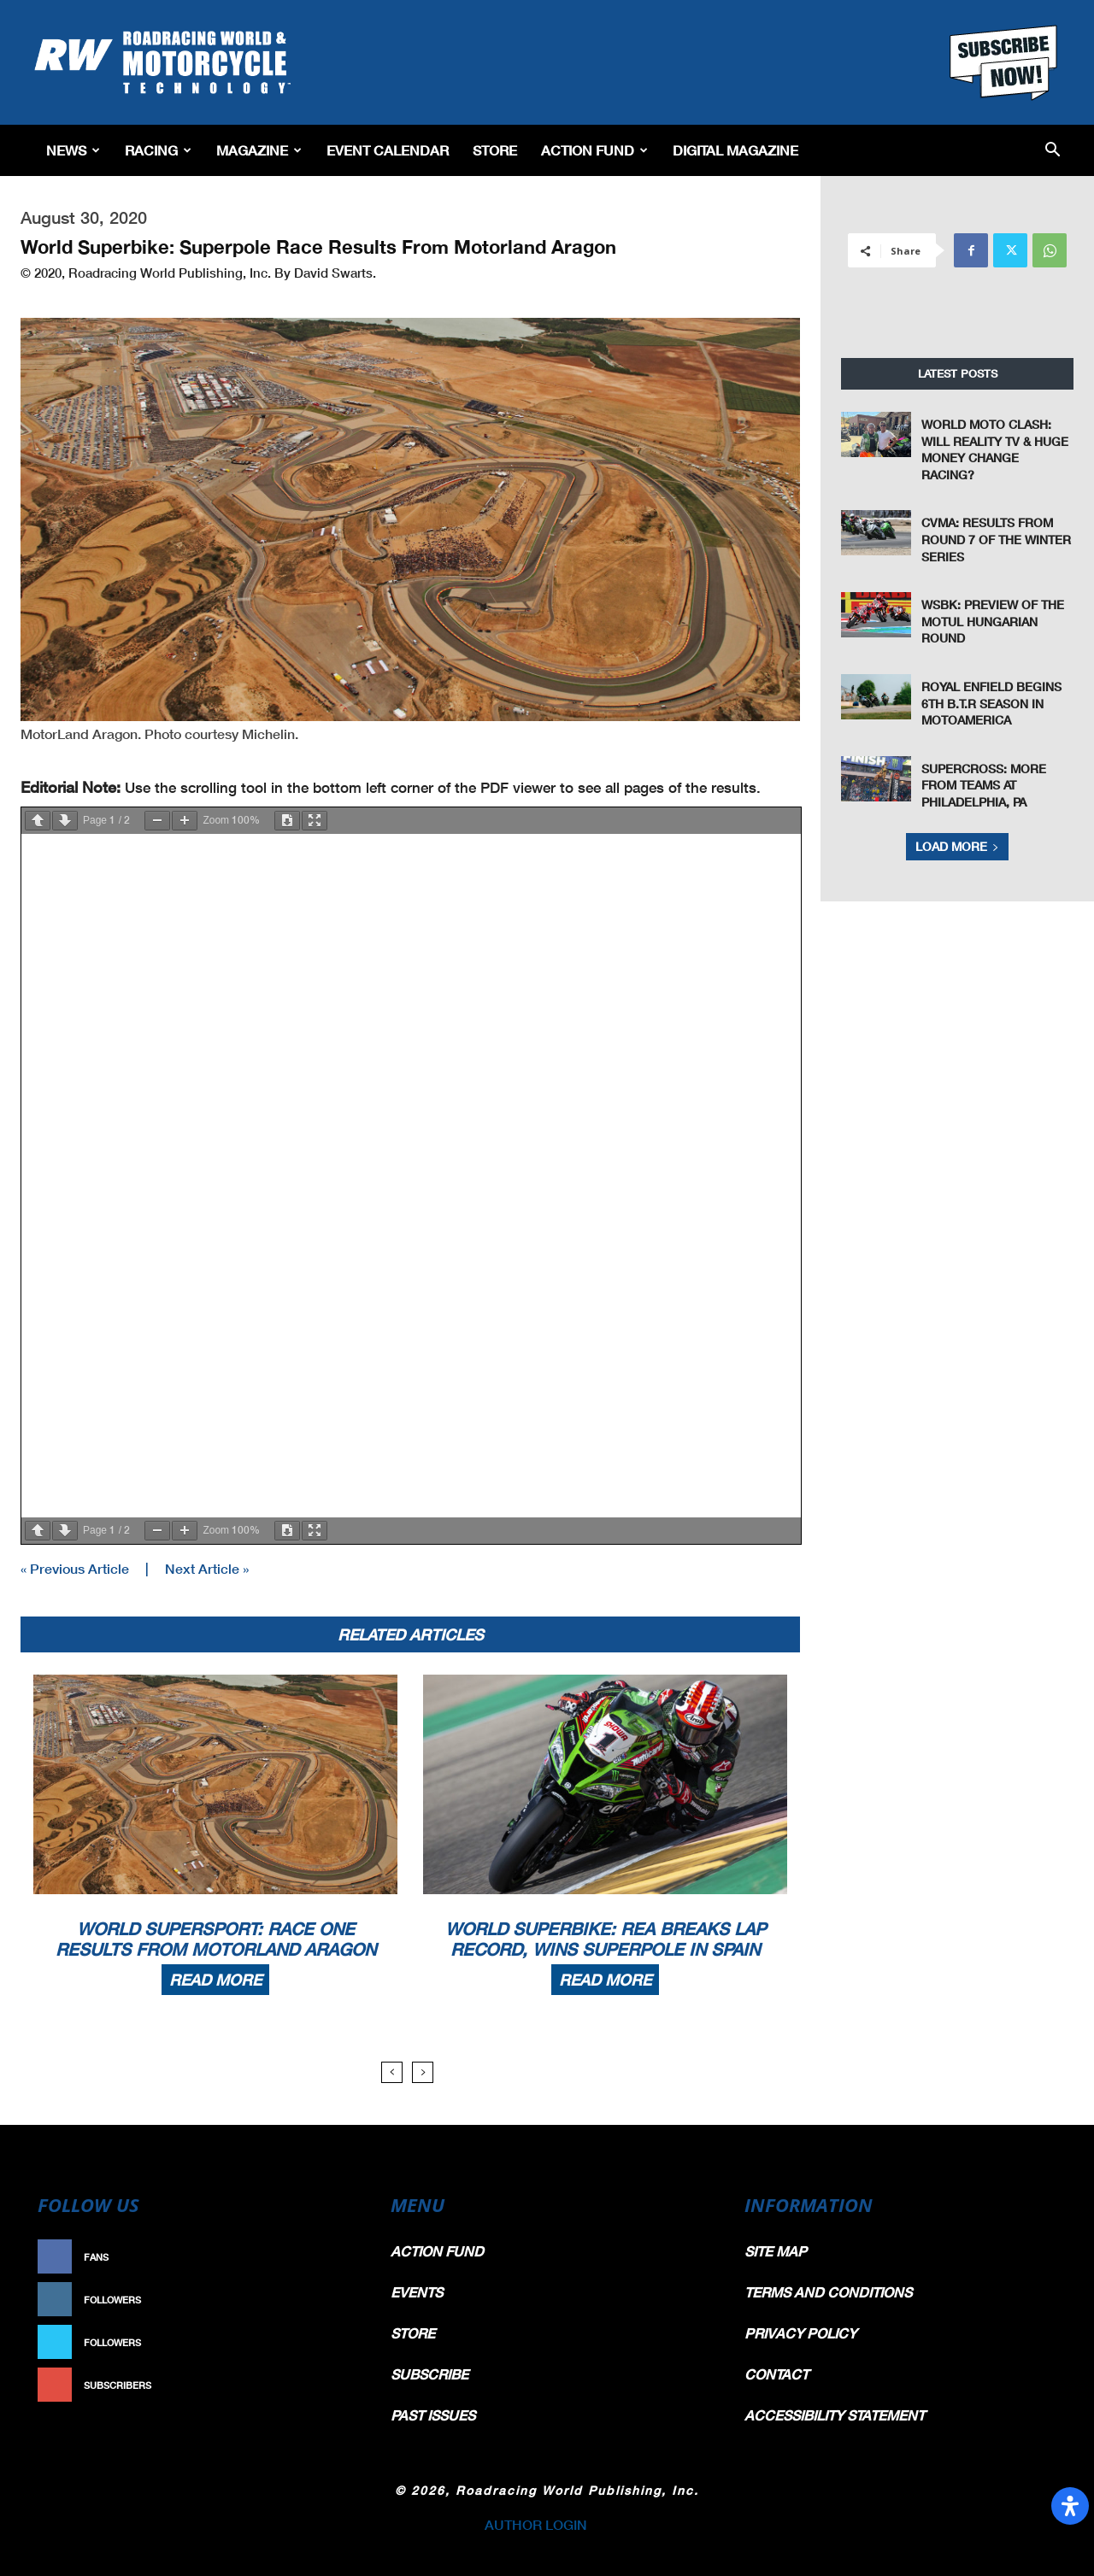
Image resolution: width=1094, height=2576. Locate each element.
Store (495, 150)
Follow (330, 2299)
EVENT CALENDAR (387, 150)
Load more (957, 846)
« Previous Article (75, 1568)
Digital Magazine (735, 150)
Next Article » (207, 1568)
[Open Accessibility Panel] (1070, 2506)
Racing (158, 150)
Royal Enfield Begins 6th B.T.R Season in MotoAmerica (991, 703)
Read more (215, 1979)
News (73, 150)
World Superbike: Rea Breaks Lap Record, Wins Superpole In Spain (605, 1938)
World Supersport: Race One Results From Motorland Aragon (216, 1938)
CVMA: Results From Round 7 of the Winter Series (996, 539)
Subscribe (322, 2385)
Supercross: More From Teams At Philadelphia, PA (983, 785)
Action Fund (594, 150)
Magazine (259, 150)
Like (339, 2256)
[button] (1052, 151)
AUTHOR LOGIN (536, 2524)
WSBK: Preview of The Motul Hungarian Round (992, 621)
